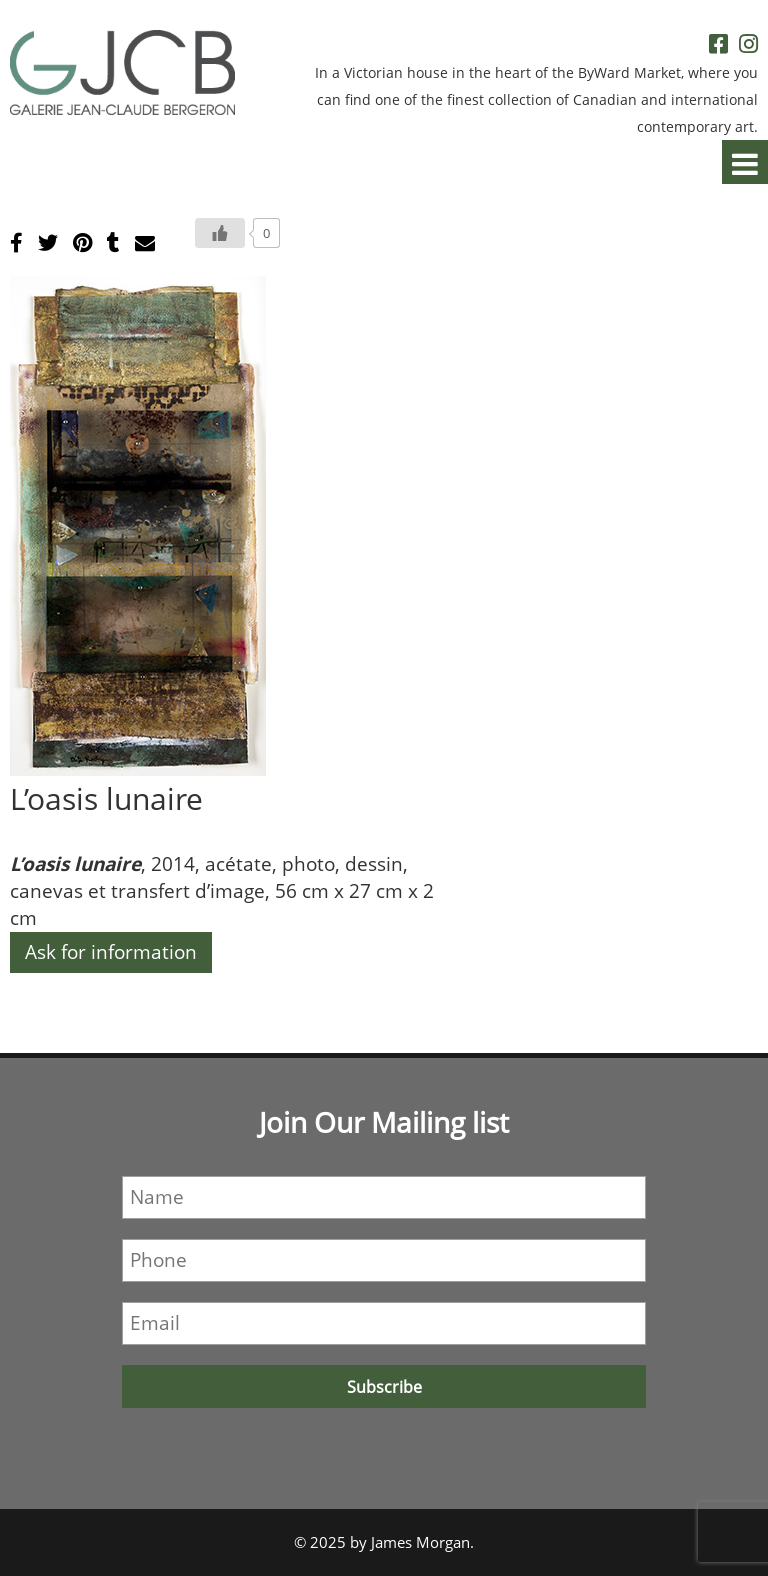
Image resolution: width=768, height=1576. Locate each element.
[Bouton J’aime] (220, 233)
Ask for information (111, 952)
